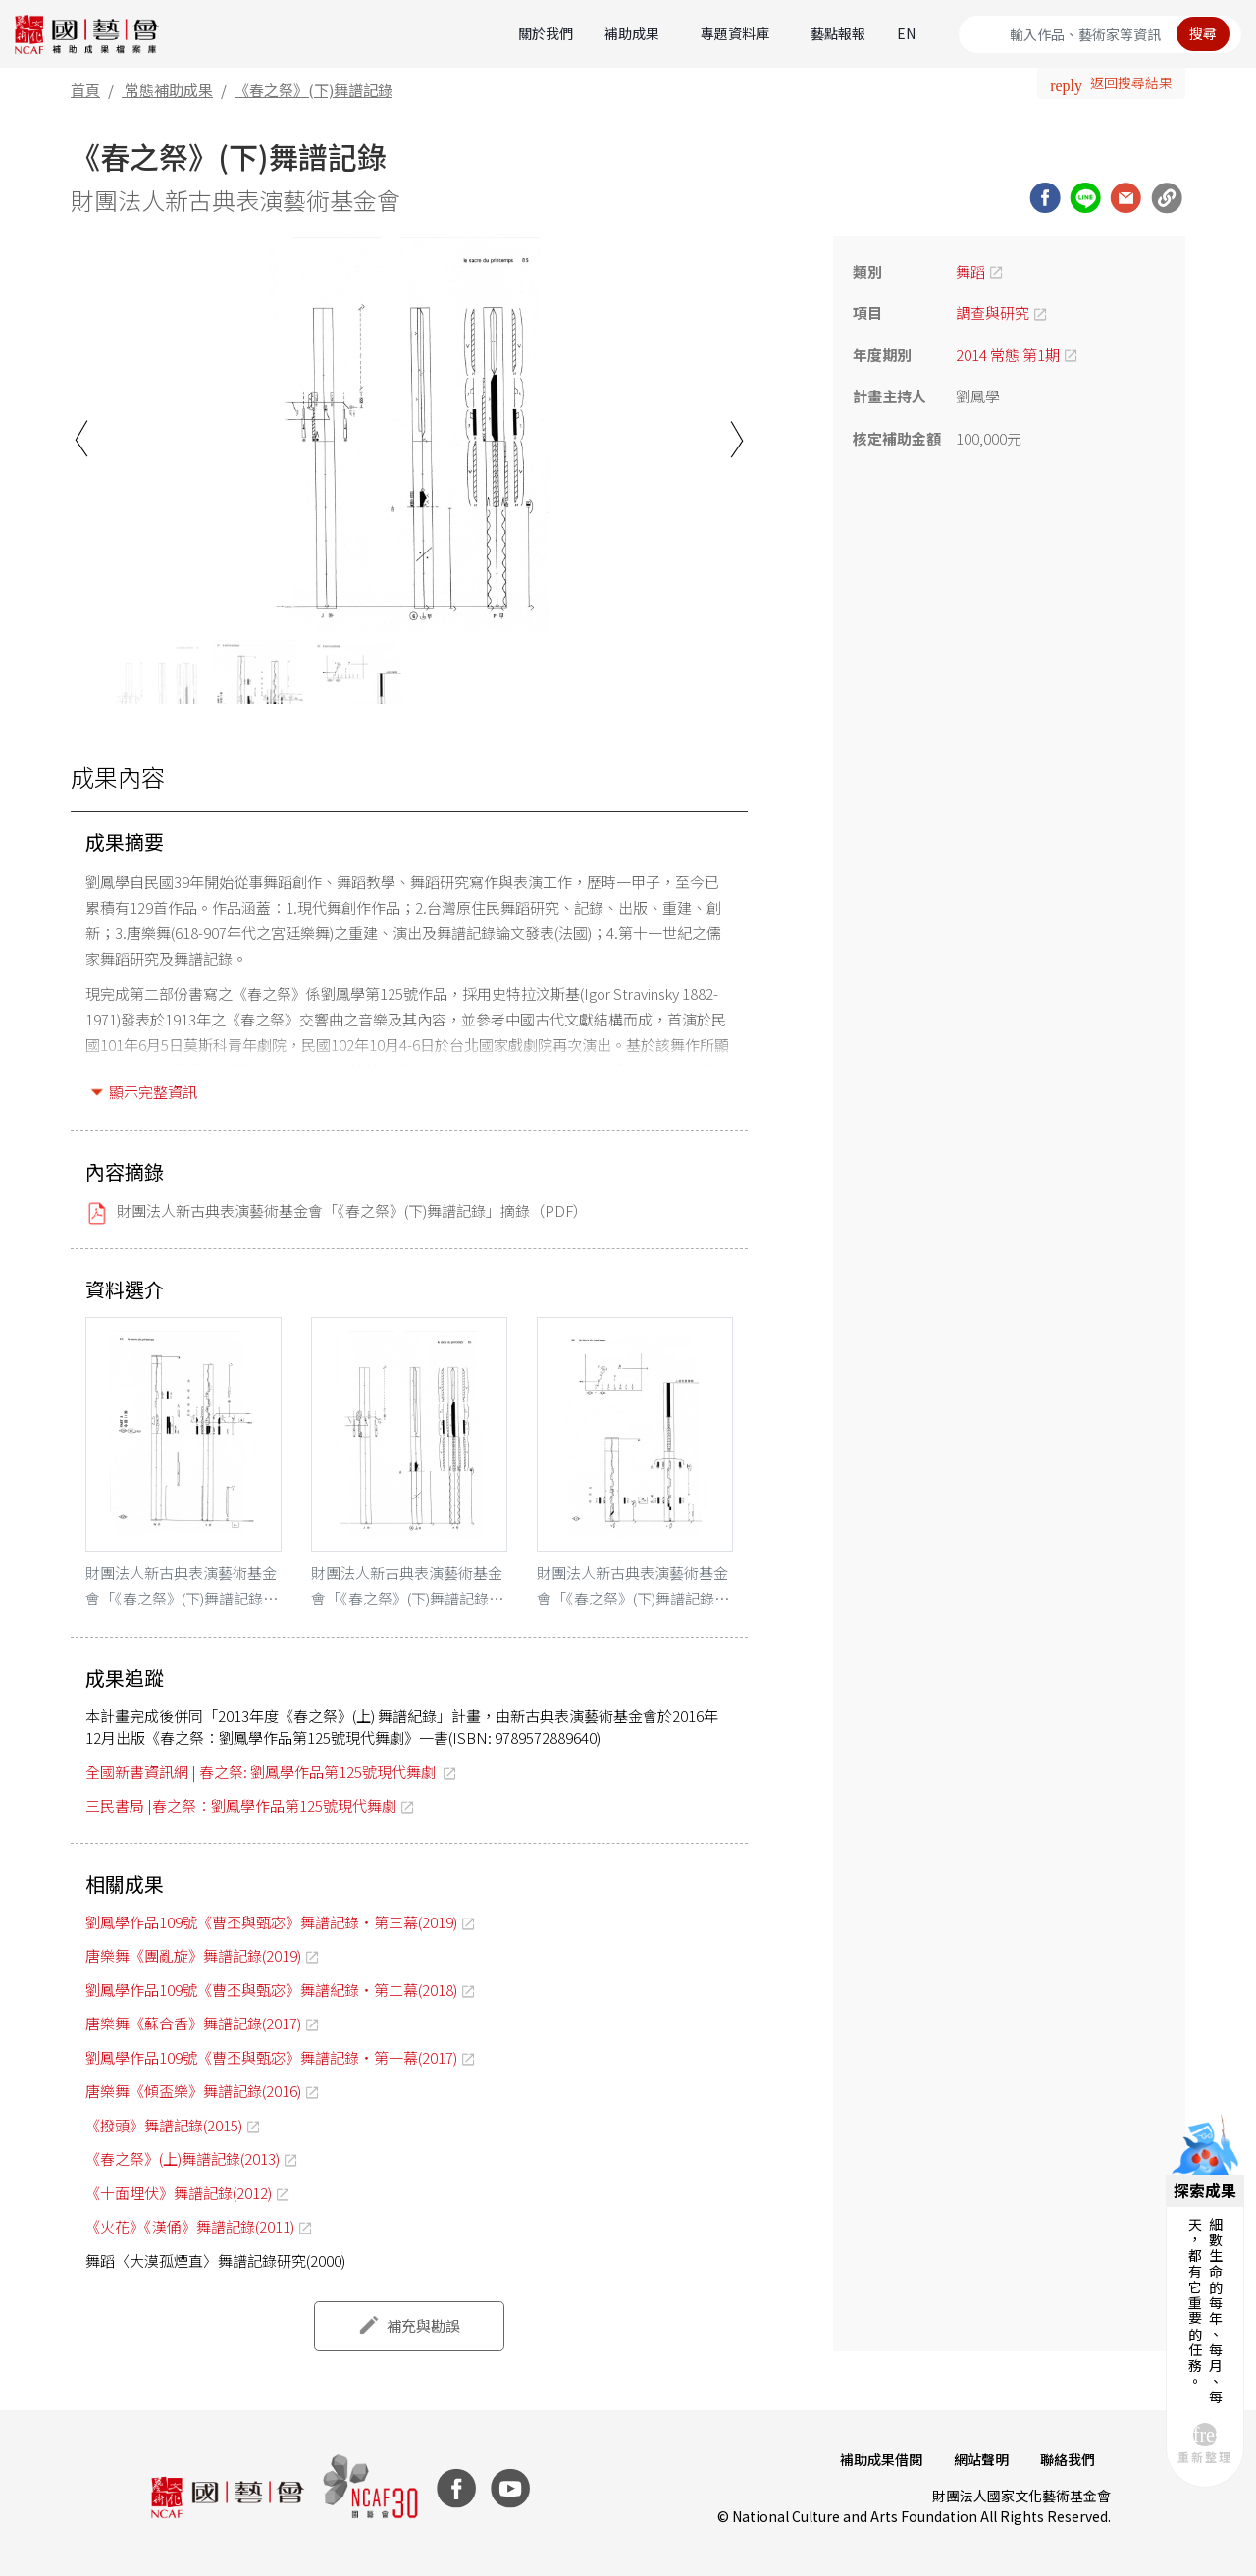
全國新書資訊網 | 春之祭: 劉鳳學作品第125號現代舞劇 (262, 1771)
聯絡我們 (1067, 2459)
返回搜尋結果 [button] (1131, 82)
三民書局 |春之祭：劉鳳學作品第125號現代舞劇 (240, 1805)
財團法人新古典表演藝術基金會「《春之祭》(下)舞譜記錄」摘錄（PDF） (352, 1210)
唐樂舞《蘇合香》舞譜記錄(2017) (193, 2023)
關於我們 (545, 33)
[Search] (1100, 34)
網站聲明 (981, 2459)
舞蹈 (970, 271)
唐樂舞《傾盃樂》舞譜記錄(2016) (193, 2090)
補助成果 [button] (631, 33)
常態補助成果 (169, 89)
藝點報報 (838, 33)
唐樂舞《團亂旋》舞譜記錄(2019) (193, 1955)
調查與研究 (992, 312)
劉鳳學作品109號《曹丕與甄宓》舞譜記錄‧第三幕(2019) (271, 1922)
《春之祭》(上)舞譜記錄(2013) (182, 2158)
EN (906, 33)
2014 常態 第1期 (1008, 354)
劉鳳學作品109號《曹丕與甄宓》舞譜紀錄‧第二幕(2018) (271, 1989)
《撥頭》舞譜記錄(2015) (163, 2125)
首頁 (85, 89)
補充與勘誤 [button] (423, 2325)
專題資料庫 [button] (735, 33)
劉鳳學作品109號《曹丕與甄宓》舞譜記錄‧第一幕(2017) (271, 2057)
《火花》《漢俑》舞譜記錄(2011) (189, 2226)
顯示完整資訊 (153, 1091)
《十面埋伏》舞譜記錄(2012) (178, 2192)
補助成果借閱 (881, 2459)
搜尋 (1203, 33)
